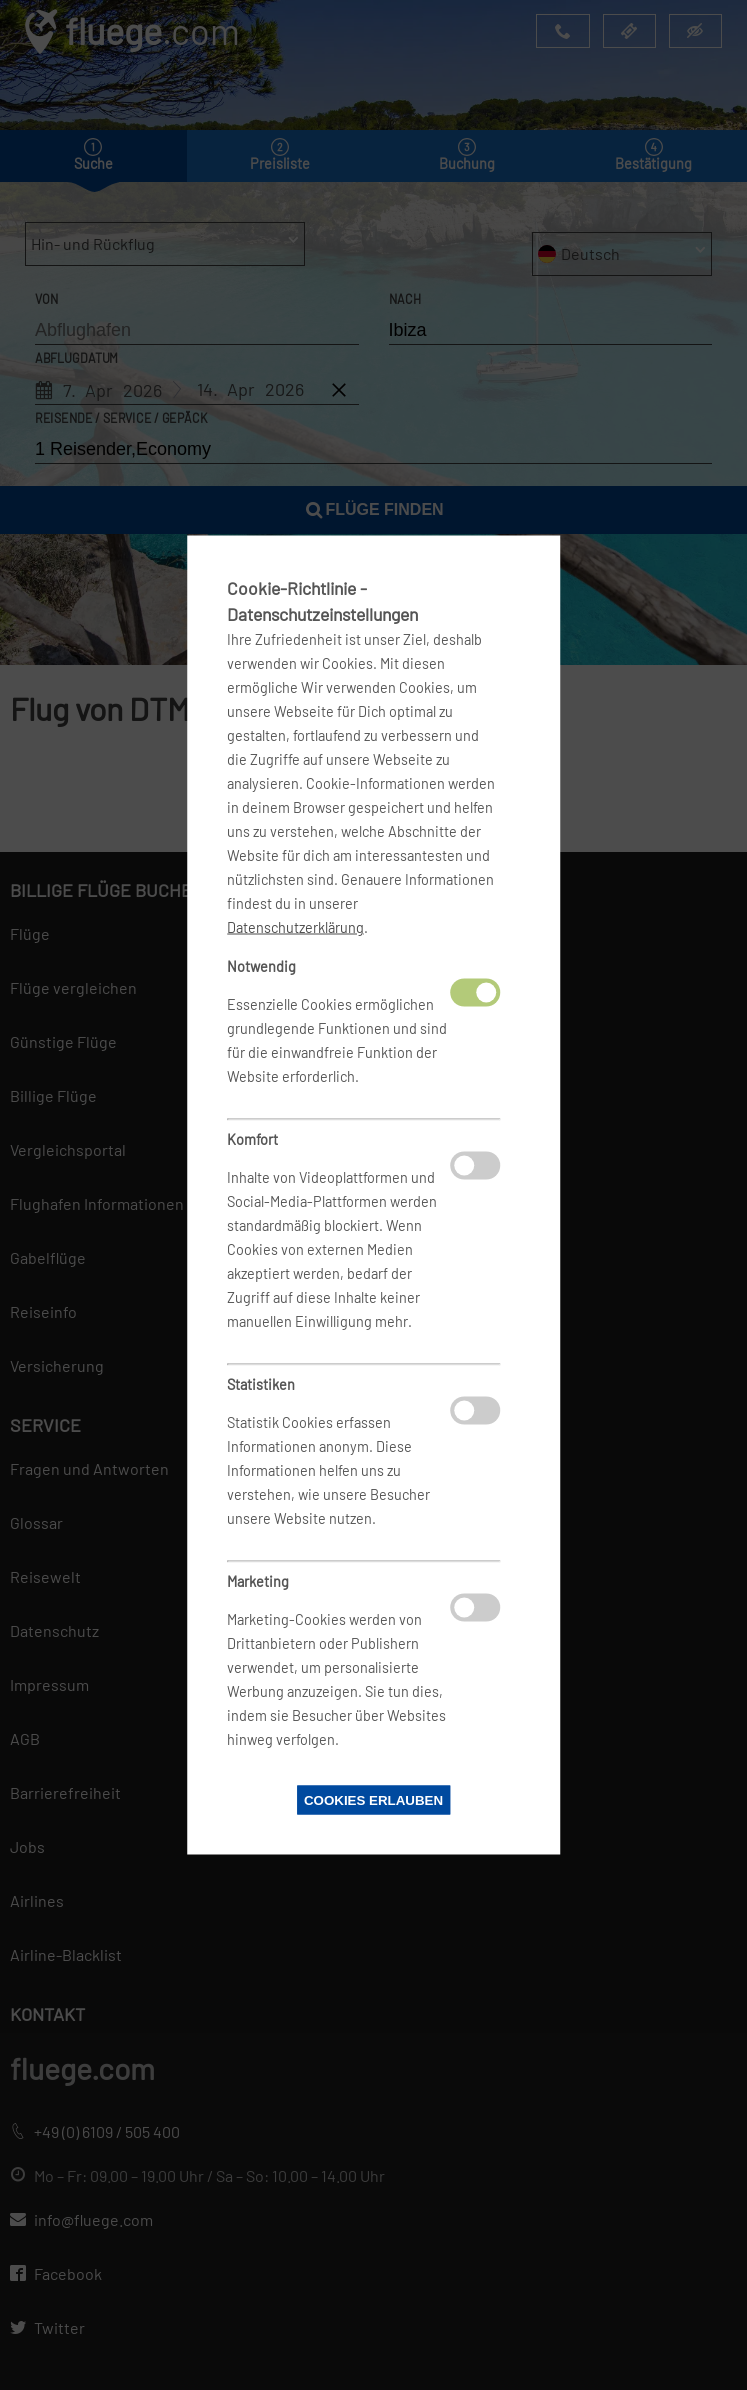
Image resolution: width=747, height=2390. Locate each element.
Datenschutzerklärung (295, 927)
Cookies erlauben (373, 1800)
